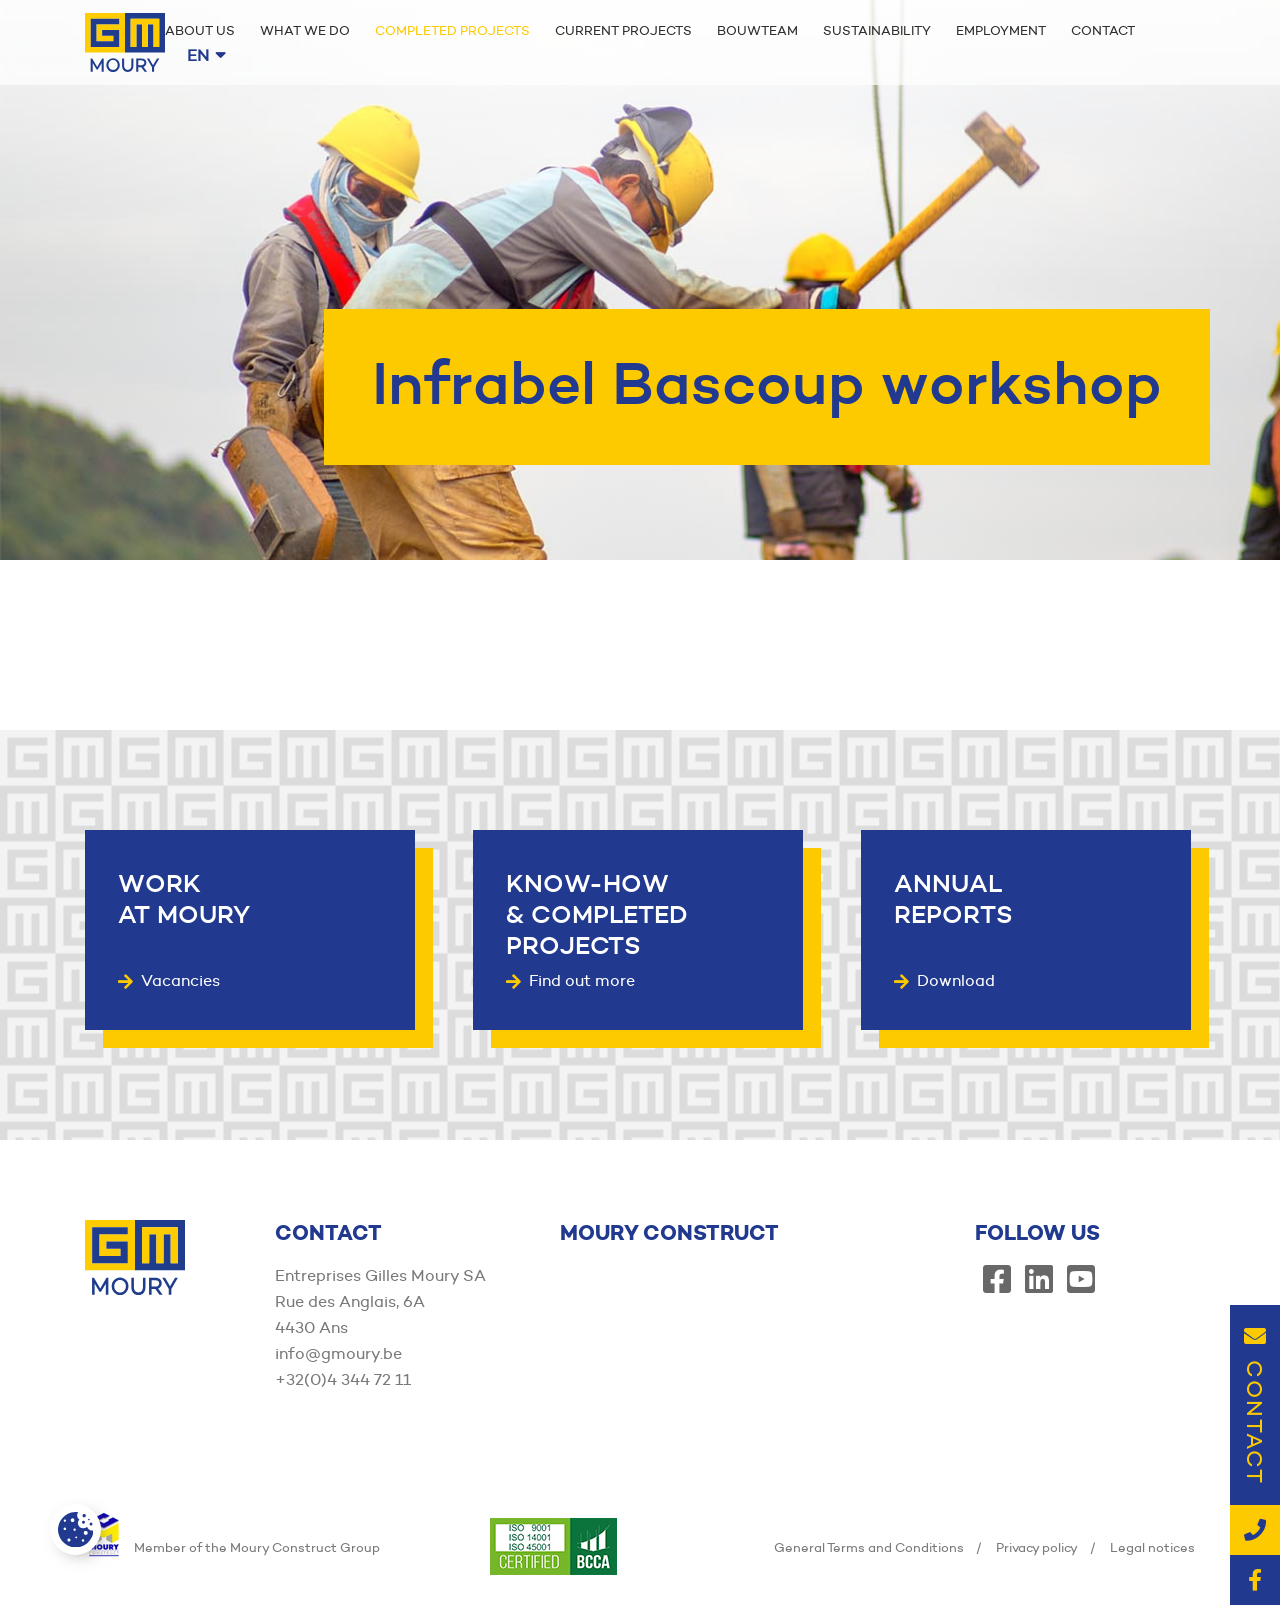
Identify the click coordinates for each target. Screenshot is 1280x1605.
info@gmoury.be (338, 1353)
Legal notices (1152, 1547)
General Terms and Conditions (869, 1547)
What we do (305, 30)
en (206, 55)
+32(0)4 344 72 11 (343, 1379)
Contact (1103, 30)
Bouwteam (757, 30)
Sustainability (877, 30)
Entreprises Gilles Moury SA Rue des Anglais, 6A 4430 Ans (380, 1301)
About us (200, 30)
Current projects (623, 30)
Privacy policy (1037, 1547)
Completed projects (452, 30)
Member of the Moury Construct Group (232, 1547)
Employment (1001, 30)
